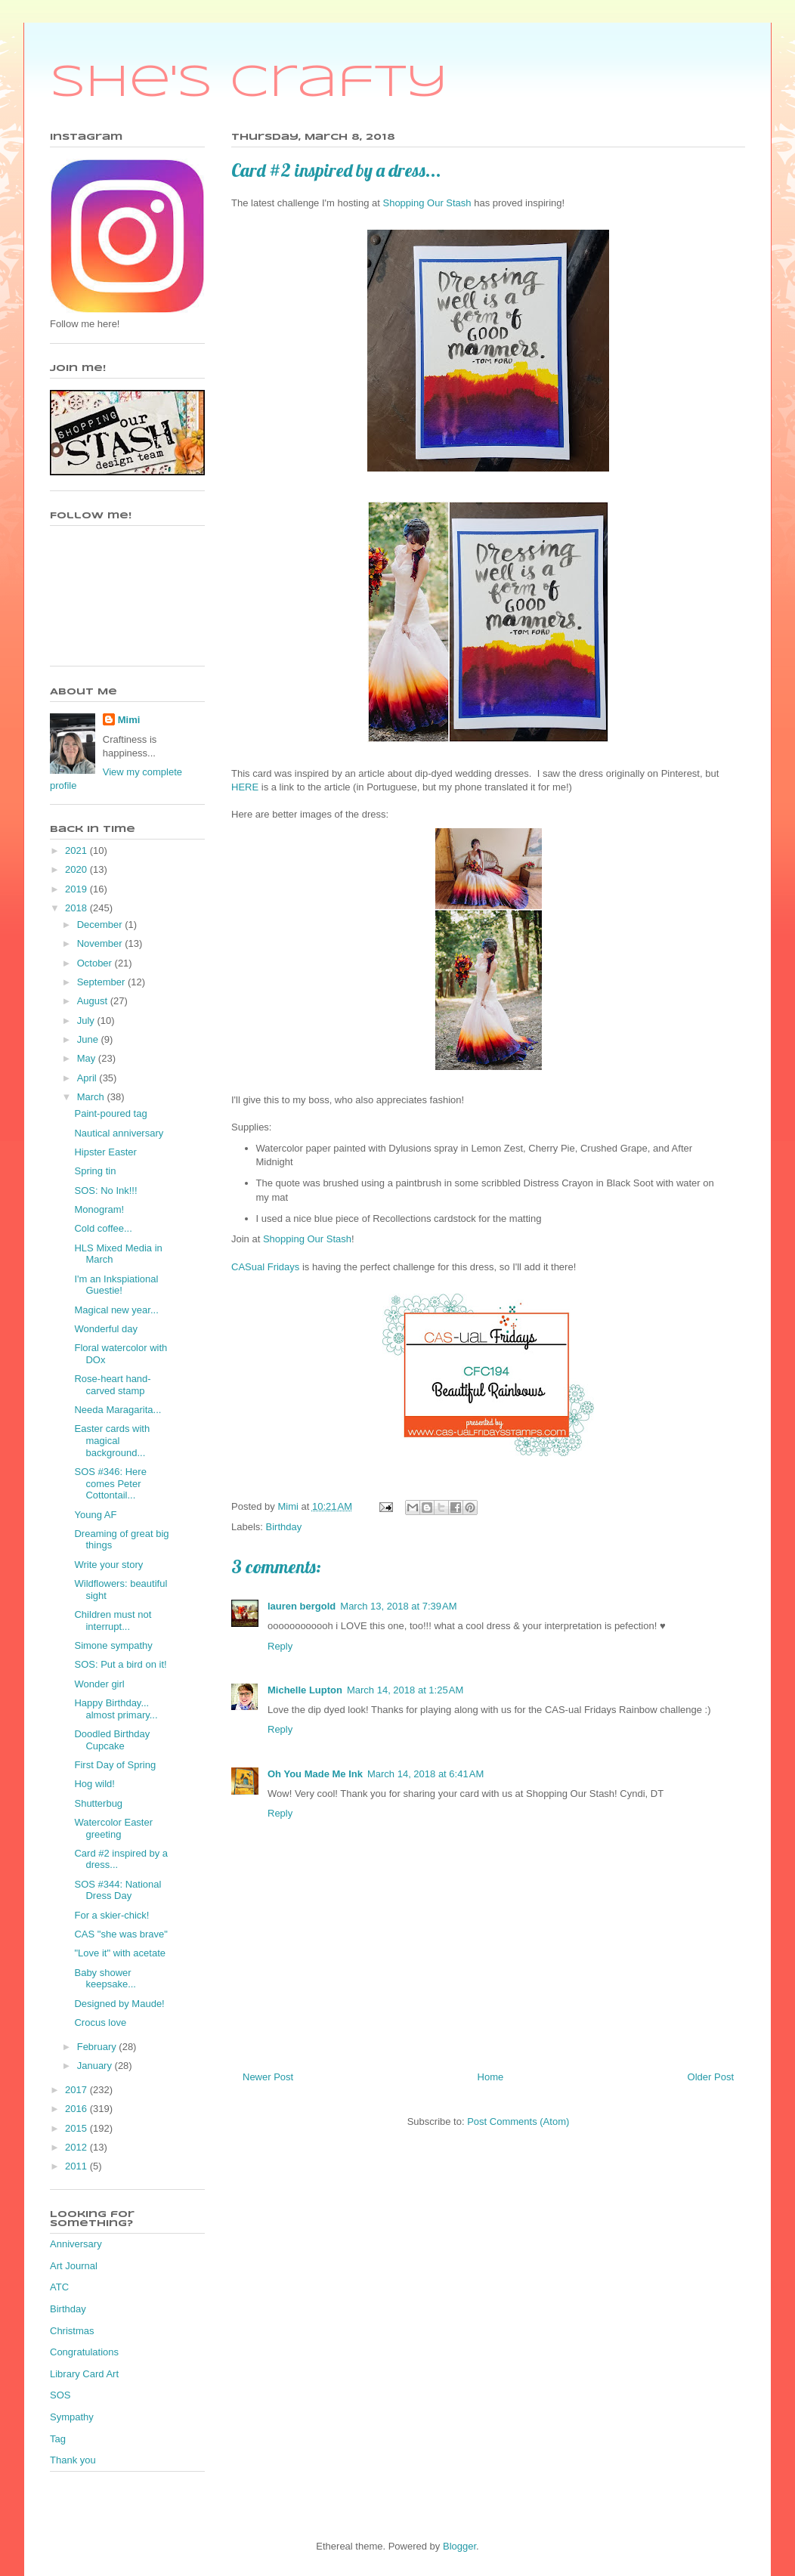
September (102, 982)
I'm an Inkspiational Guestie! (116, 1285)
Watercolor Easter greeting (113, 1828)
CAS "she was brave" (120, 1934)
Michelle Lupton (305, 1690)
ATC (59, 2287)
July (87, 1020)
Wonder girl (99, 1684)
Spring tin (95, 1171)
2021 (77, 850)
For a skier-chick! (111, 1915)
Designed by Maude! (119, 2003)
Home (491, 2077)
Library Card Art (84, 2374)
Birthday (284, 1526)
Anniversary (76, 2244)
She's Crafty (249, 83)
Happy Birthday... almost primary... (115, 1709)
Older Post (711, 2077)
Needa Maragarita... (117, 1409)
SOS (60, 2395)
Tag (58, 2439)
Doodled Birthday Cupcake (112, 1740)
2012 (77, 2147)
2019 (77, 889)
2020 (77, 869)
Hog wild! (94, 1783)
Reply (280, 1646)
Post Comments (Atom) (518, 2121)
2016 (77, 2108)
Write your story (108, 1564)
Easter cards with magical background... (112, 1440)
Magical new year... (116, 1310)
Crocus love (100, 2022)
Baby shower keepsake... (105, 1978)
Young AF (95, 1514)
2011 (77, 2166)
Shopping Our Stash (426, 203)
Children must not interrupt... (112, 1620)
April (88, 1078)
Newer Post (268, 2077)
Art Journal (73, 2265)
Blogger (459, 2546)
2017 (77, 2089)
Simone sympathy (113, 1645)
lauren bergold (302, 1606)
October (96, 963)
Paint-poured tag (110, 1113)
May (87, 1058)
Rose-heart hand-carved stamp (112, 1384)
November (101, 943)
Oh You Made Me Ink (315, 1774)
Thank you (73, 2460)
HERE (244, 787)
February (98, 2046)
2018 (77, 908)
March (92, 1096)
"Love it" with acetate (119, 1953)
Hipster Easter (105, 1152)
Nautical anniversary (118, 1133)
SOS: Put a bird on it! (120, 1664)
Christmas (72, 2330)
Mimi (129, 719)
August (93, 1001)
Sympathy (72, 2417)
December (101, 924)
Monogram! (99, 1209)
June (89, 1039)
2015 (77, 2128)
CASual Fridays (265, 1267)
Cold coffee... (102, 1228)
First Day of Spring (115, 1764)
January (96, 2065)
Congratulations (84, 2352)
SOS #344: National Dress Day (117, 1890)
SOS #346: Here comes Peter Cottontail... (110, 1483)
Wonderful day (106, 1328)
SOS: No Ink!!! (105, 1190)
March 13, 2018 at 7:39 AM (398, 1606)
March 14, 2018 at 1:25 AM (405, 1690)
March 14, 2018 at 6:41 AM (425, 1774)
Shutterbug (98, 1803)
